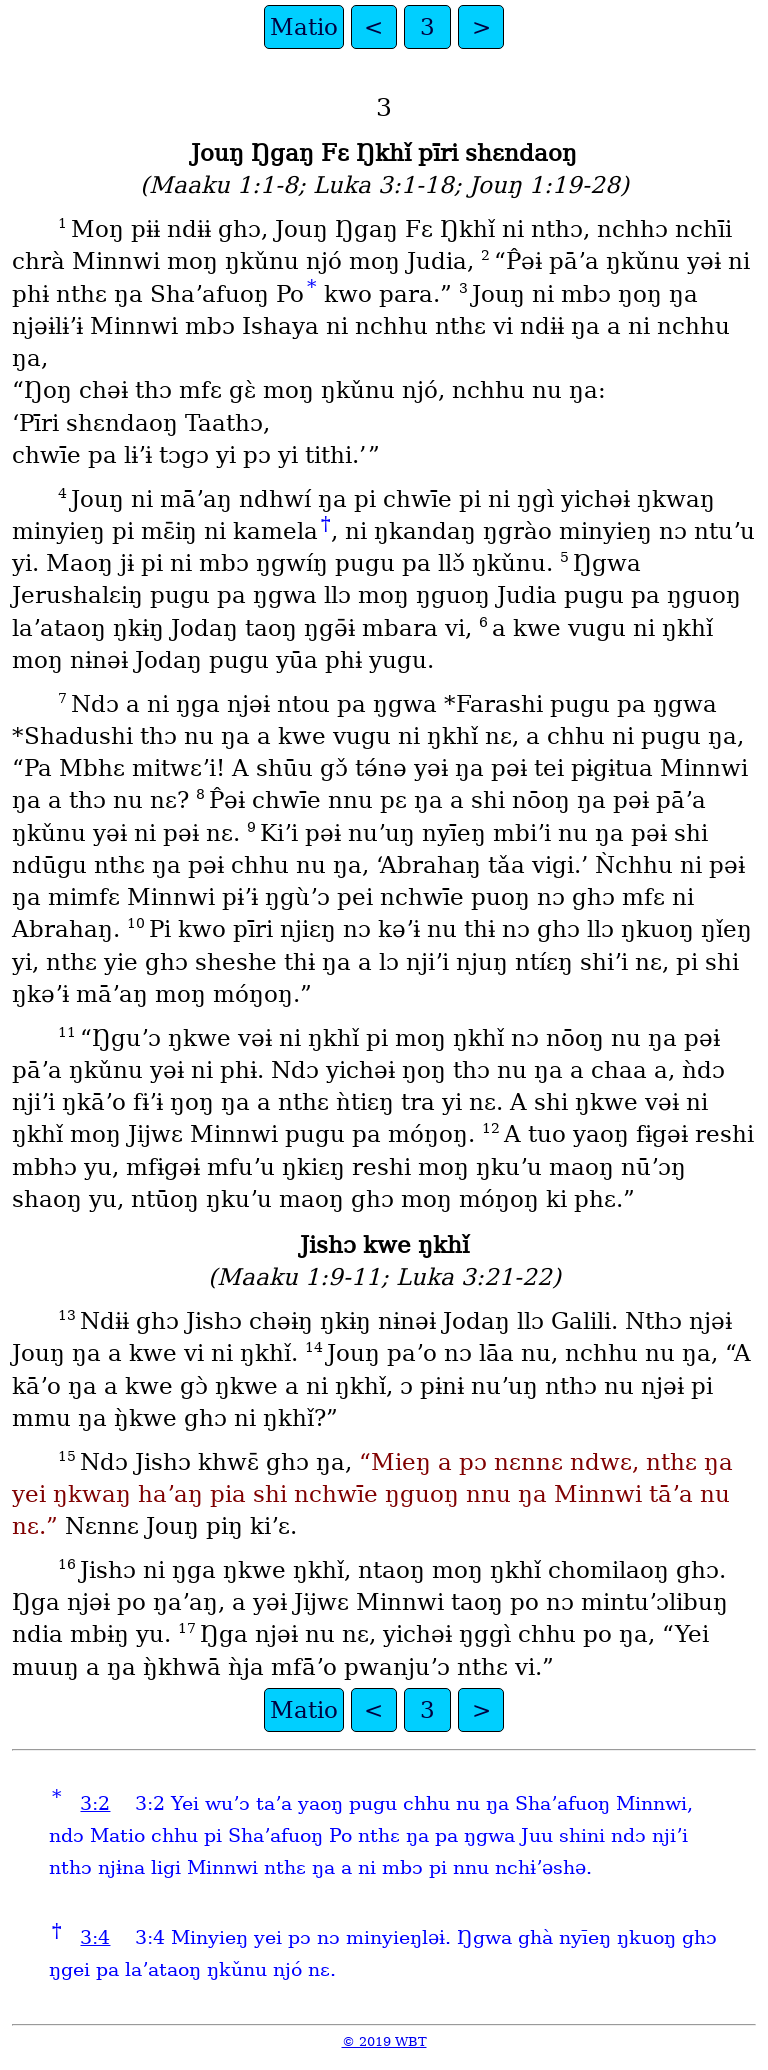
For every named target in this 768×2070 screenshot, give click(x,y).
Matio (304, 27)
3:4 (95, 1937)
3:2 (95, 1803)
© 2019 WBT (384, 2041)
